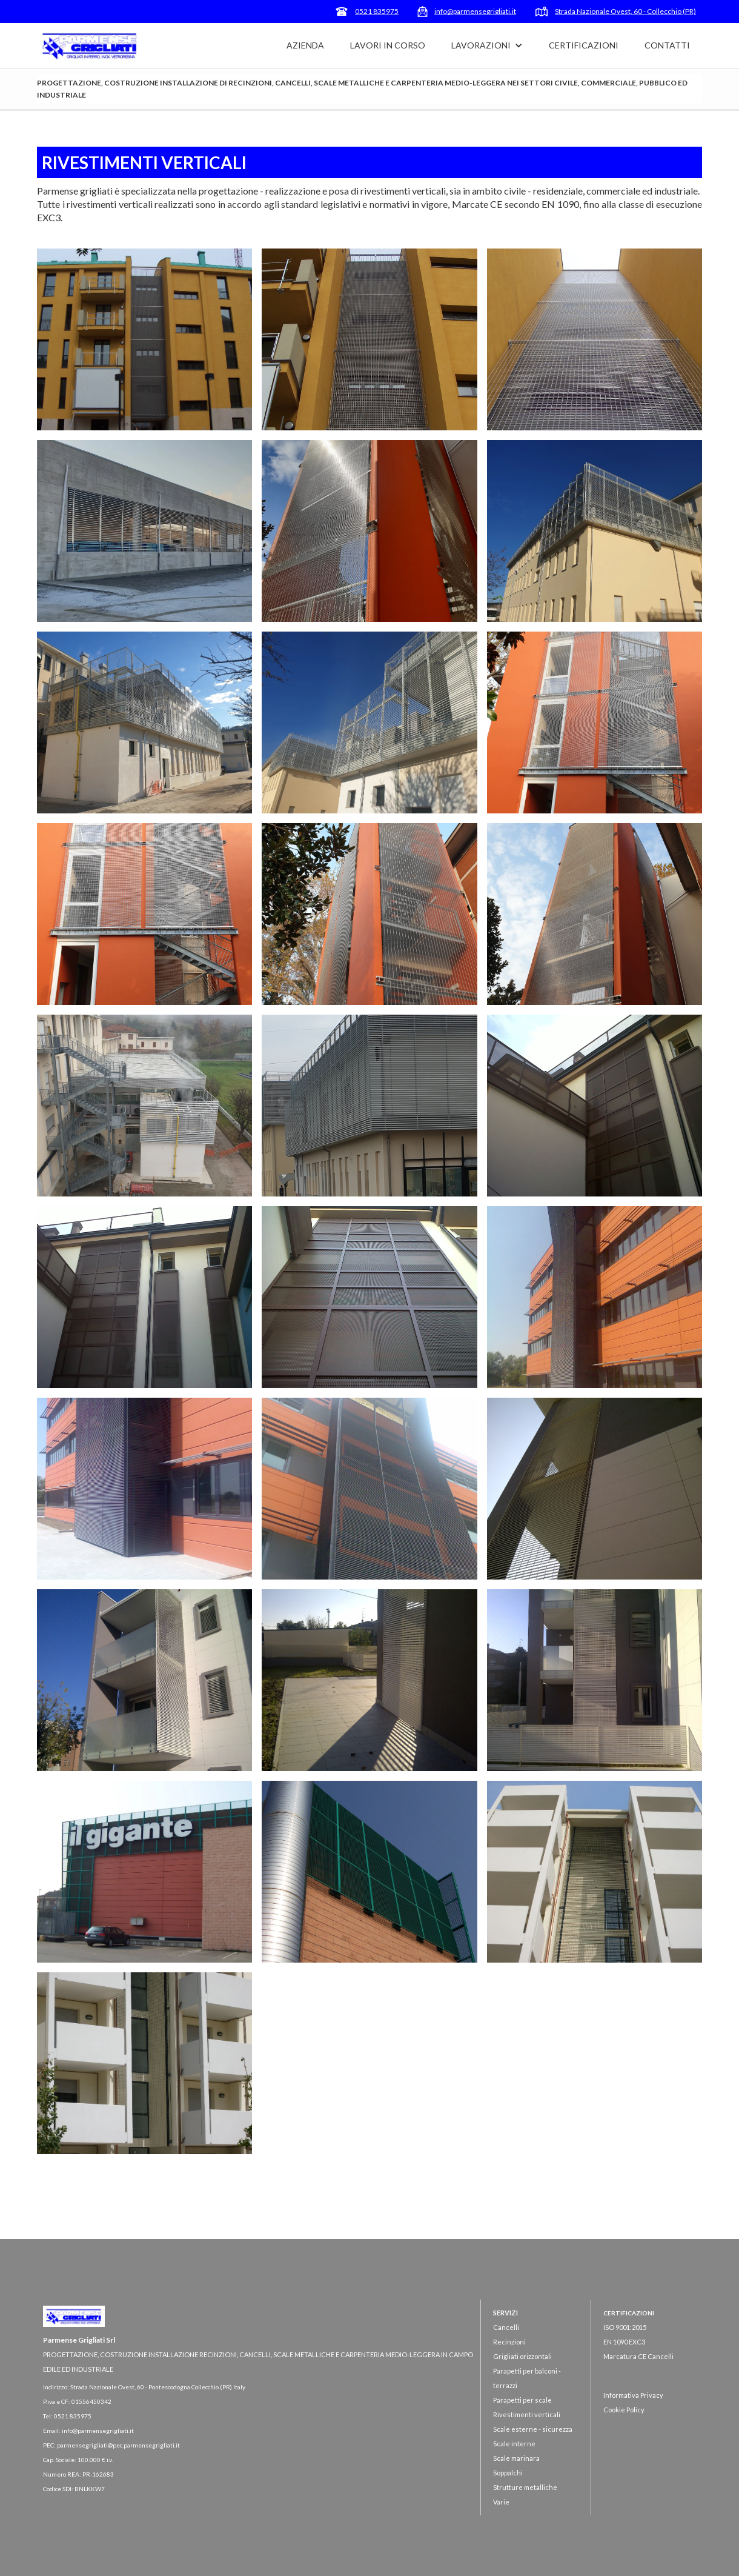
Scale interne (514, 2444)
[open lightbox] (144, 339)
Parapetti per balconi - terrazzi (527, 2378)
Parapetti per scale (522, 2400)
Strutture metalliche (525, 2487)
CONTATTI (667, 45)
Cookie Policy (624, 2410)
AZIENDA (305, 45)
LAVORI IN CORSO (387, 45)
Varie (501, 2502)
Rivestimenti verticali (526, 2414)
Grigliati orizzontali (522, 2356)
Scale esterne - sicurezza (532, 2429)
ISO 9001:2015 (624, 2327)
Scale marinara (516, 2458)
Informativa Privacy (633, 2395)
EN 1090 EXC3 (624, 2342)
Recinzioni (509, 2342)
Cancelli (506, 2327)
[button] (487, 45)
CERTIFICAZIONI (583, 45)
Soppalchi (508, 2473)
